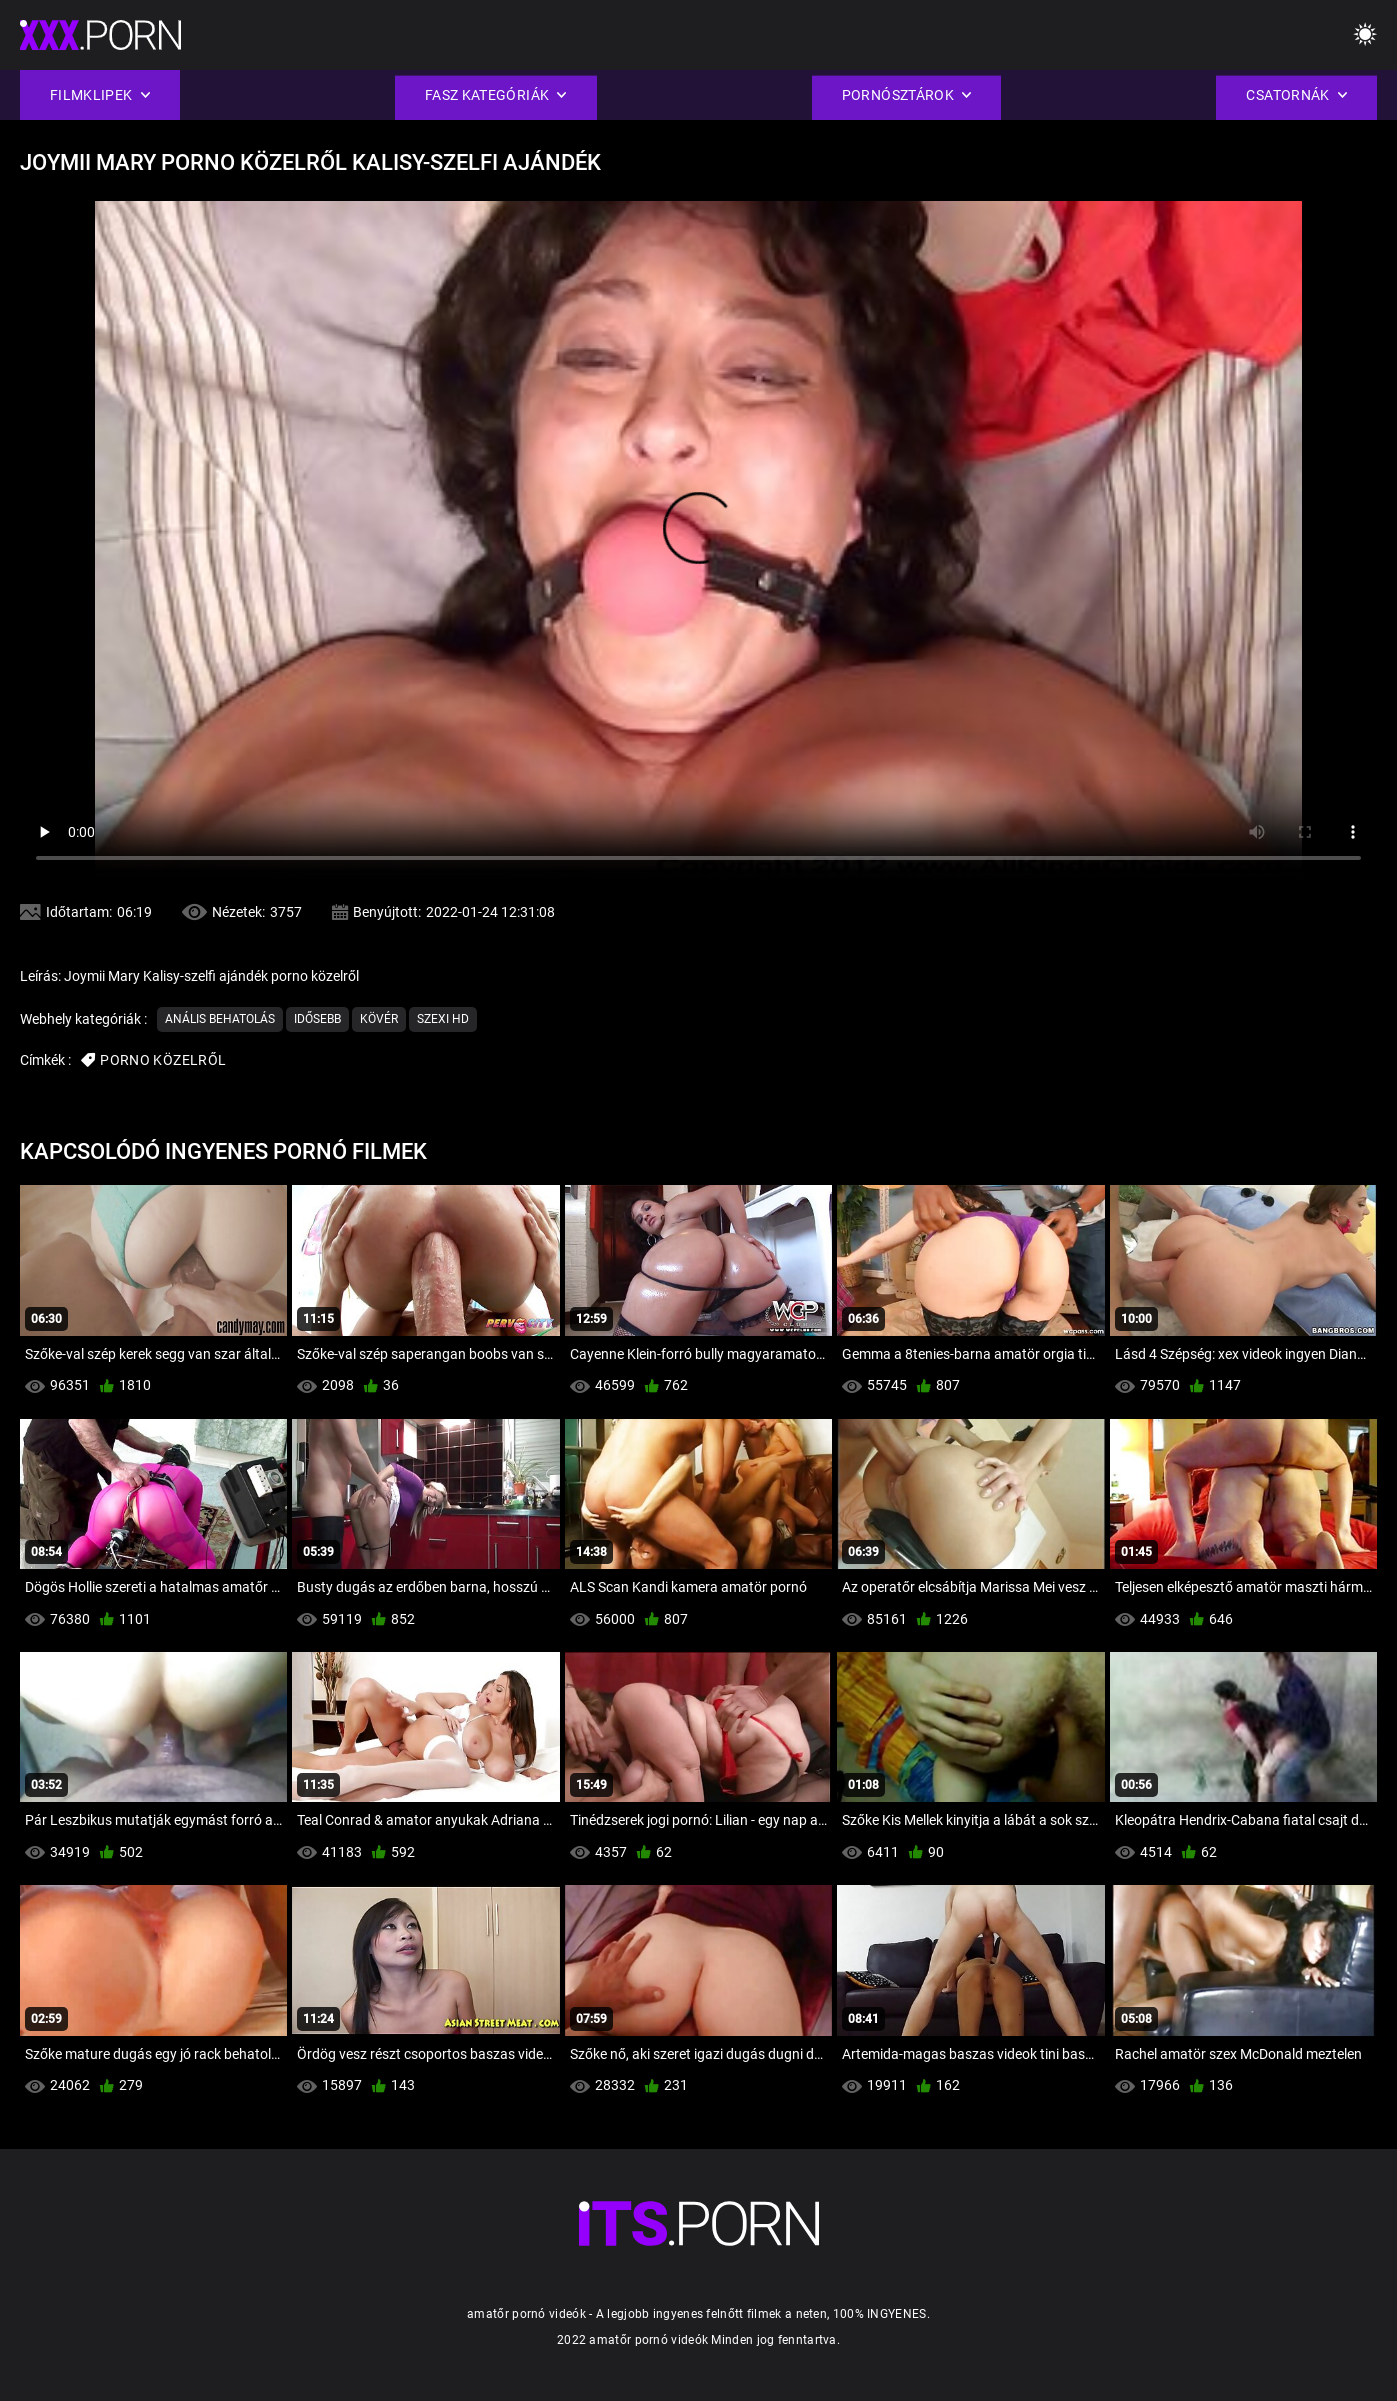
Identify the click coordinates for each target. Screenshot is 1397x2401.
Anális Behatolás (220, 1019)
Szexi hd (443, 1019)
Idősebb (317, 1019)
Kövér (379, 1019)
